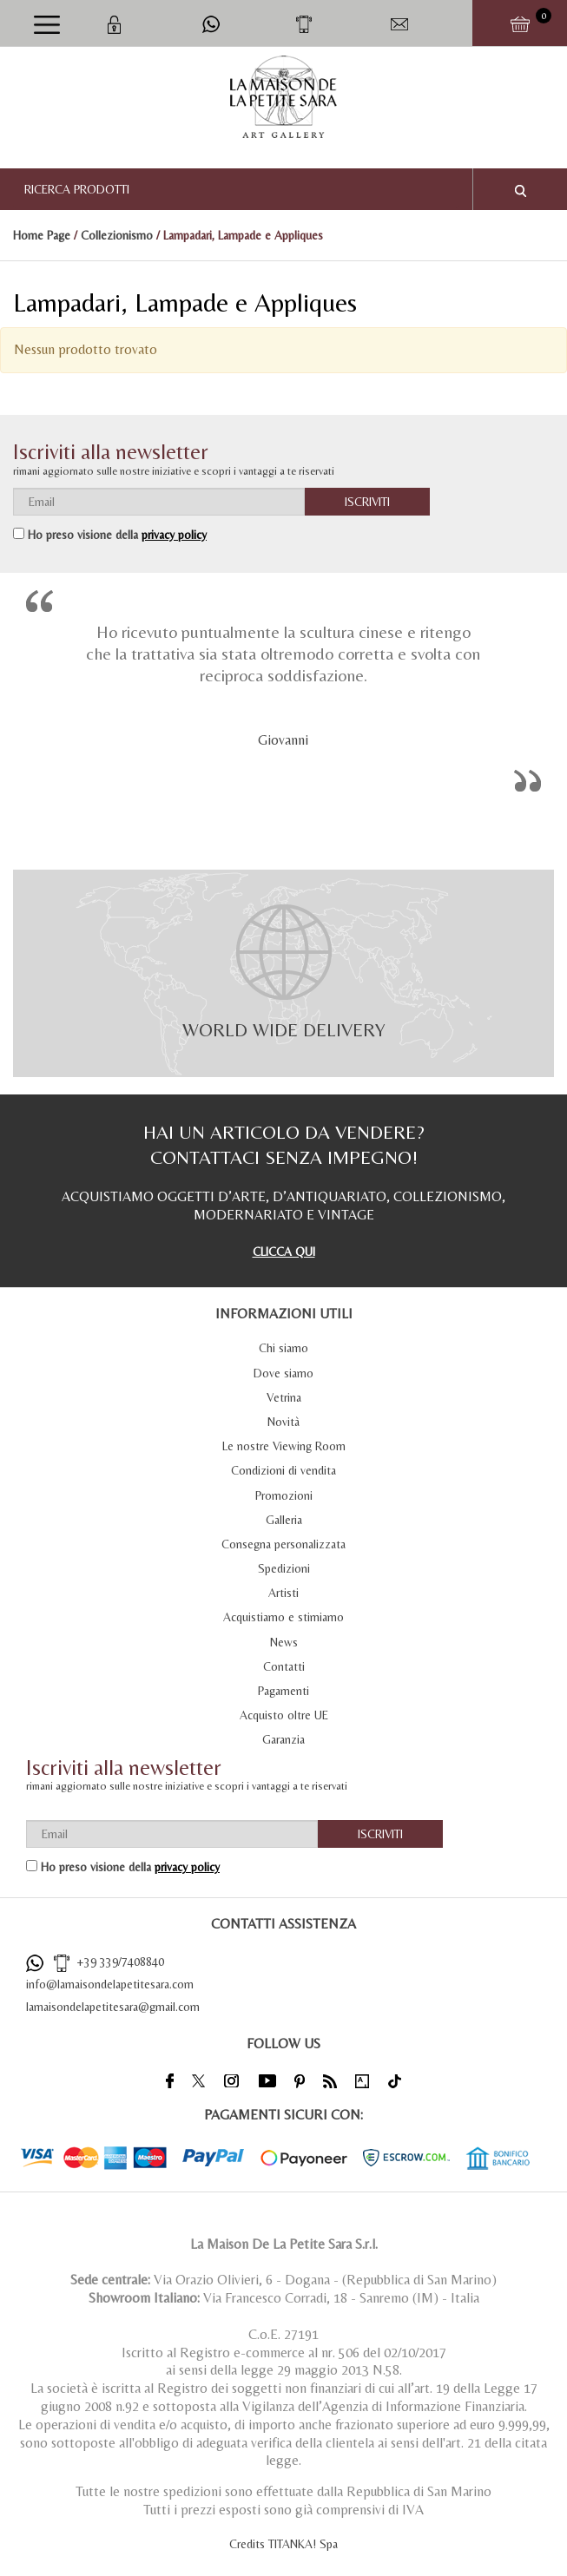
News (284, 1642)
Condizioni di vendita (283, 1470)
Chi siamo (283, 1348)
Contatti (284, 1666)
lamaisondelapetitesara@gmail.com (113, 2007)
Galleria (284, 1520)
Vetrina (284, 1397)
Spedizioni (284, 1568)
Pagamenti (283, 1691)
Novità (283, 1422)
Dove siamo (283, 1373)
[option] (283, 695)
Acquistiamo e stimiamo (283, 1617)
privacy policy (174, 535)
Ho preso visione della (117, 535)
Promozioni (284, 1495)
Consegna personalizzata (283, 1544)
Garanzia (283, 1739)
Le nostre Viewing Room (284, 1446)
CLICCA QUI (284, 1251)
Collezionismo (117, 235)
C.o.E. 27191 (283, 2334)
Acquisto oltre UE (284, 1715)
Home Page (41, 235)
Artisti (283, 1593)
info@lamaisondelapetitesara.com (110, 1984)
